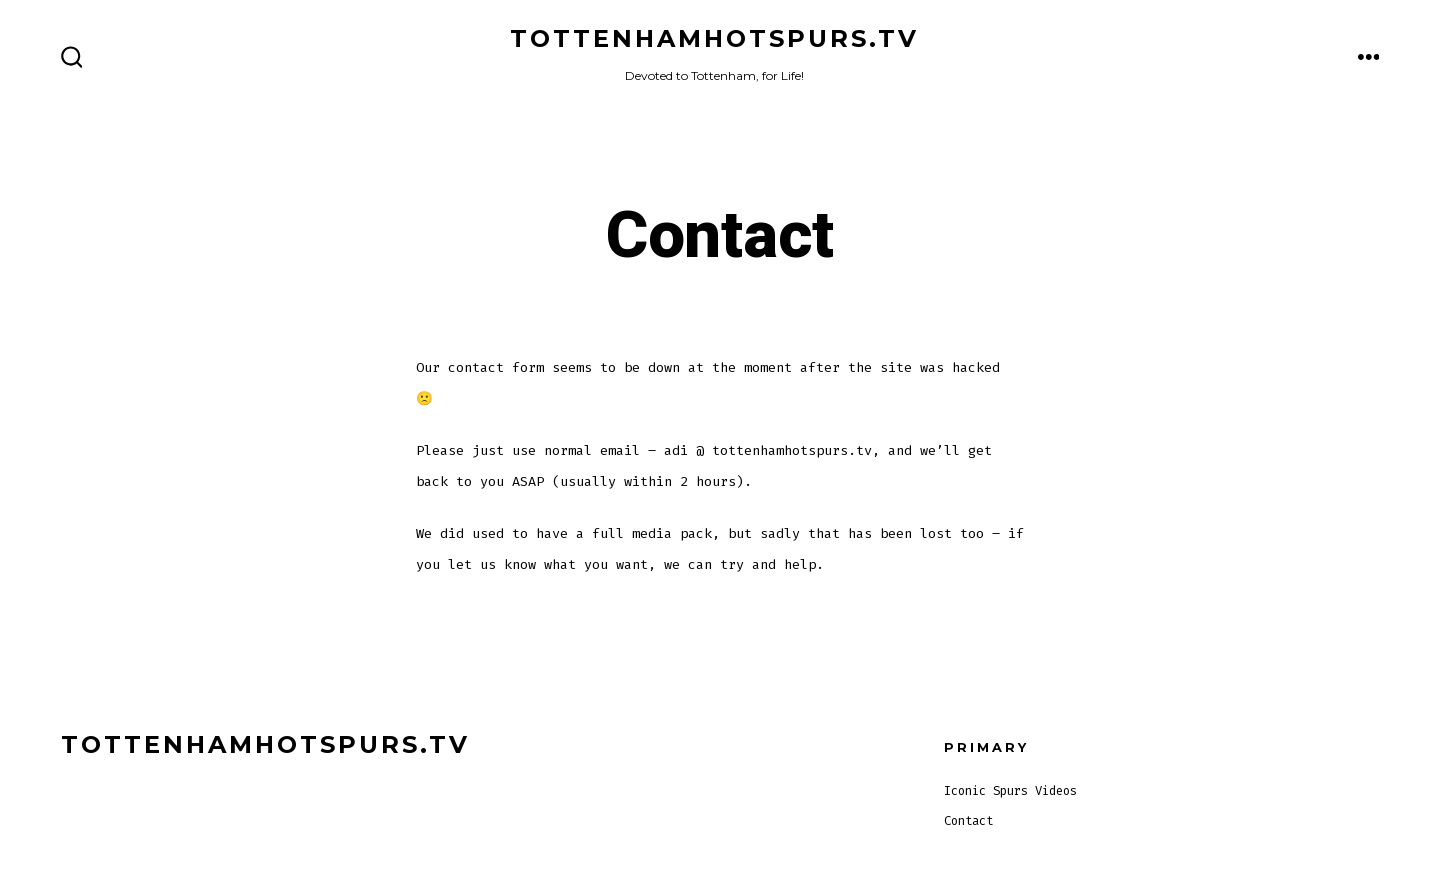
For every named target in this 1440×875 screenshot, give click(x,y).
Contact (968, 821)
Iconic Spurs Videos (1010, 791)
